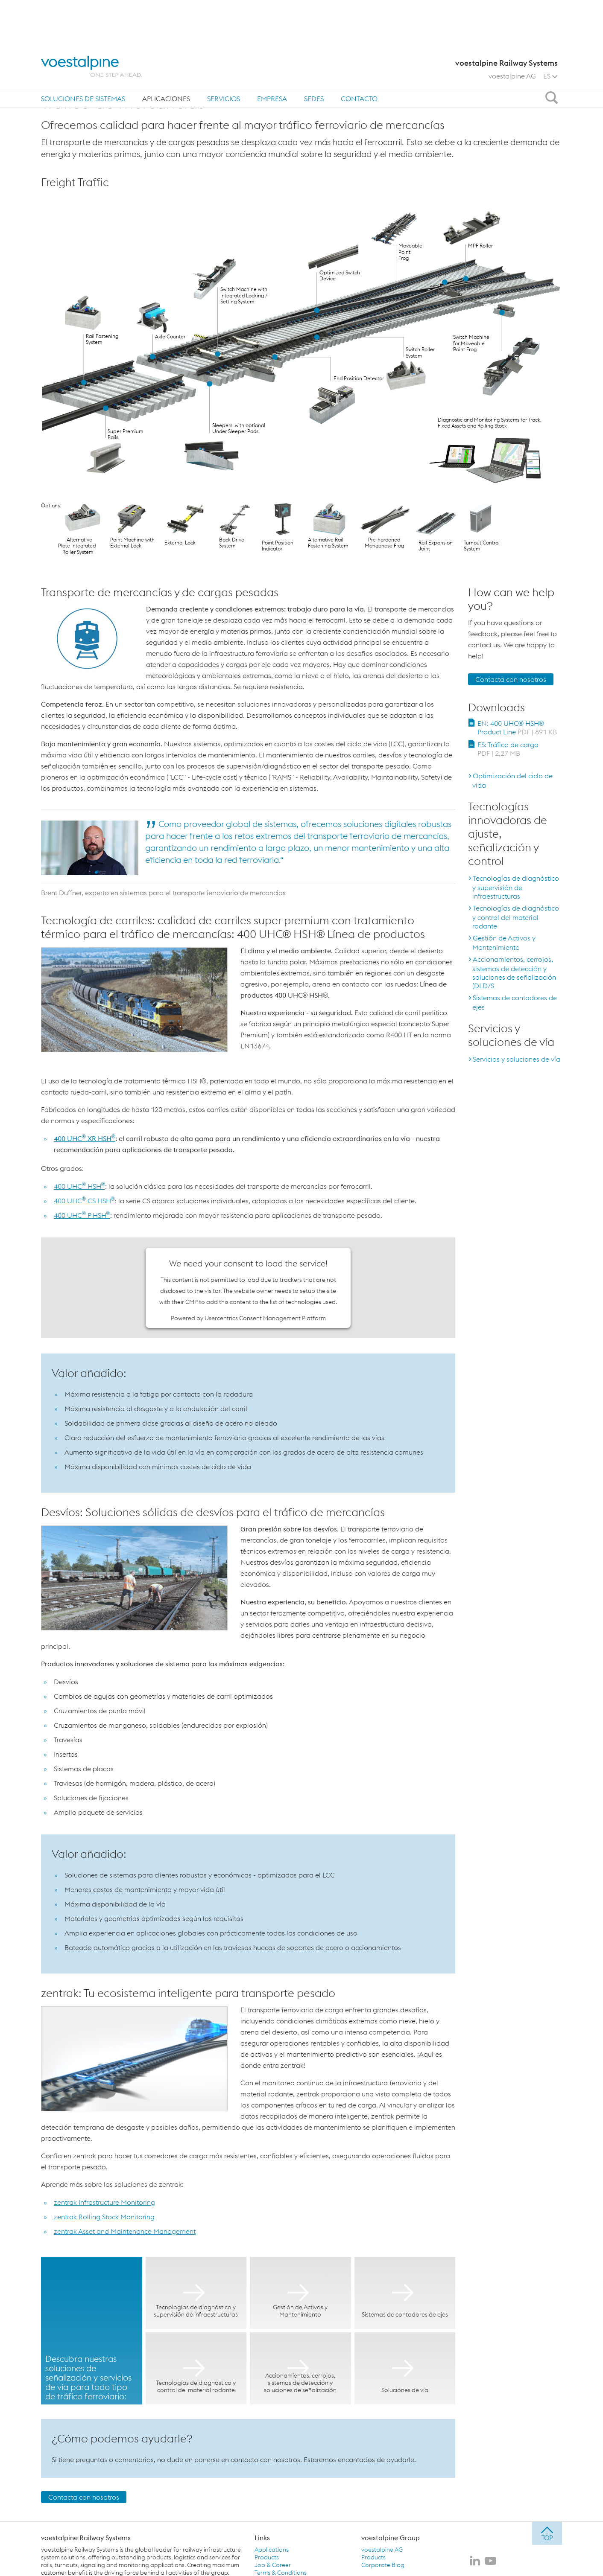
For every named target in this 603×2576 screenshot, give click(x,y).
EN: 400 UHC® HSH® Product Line (517, 727)
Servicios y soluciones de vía (516, 1059)
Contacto (359, 54)
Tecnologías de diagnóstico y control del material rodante (515, 917)
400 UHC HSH (79, 1186)
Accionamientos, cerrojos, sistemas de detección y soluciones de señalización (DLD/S (514, 972)
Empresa (272, 54)
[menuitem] (83, 54)
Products (267, 2557)
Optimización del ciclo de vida (512, 780)
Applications (272, 2549)
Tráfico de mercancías (171, 80)
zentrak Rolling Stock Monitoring (104, 2216)
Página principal (67, 80)
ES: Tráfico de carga (508, 748)
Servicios (223, 54)
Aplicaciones (166, 54)
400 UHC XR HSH (84, 1138)
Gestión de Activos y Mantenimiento (504, 943)
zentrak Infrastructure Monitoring (104, 2202)
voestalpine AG (512, 32)
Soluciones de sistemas (83, 54)
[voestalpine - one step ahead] (91, 22)
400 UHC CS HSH (84, 1200)
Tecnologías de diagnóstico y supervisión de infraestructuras (515, 887)
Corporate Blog (382, 2565)
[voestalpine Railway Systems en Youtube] (491, 2561)
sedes (314, 54)
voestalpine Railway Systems (86, 2537)
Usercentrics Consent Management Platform (265, 1318)
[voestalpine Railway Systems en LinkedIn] (475, 2561)
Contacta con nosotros (83, 2497)
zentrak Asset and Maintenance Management (125, 2231)
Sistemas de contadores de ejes (514, 1002)
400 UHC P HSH (82, 1215)
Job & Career (273, 2565)
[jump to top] (547, 2533)
